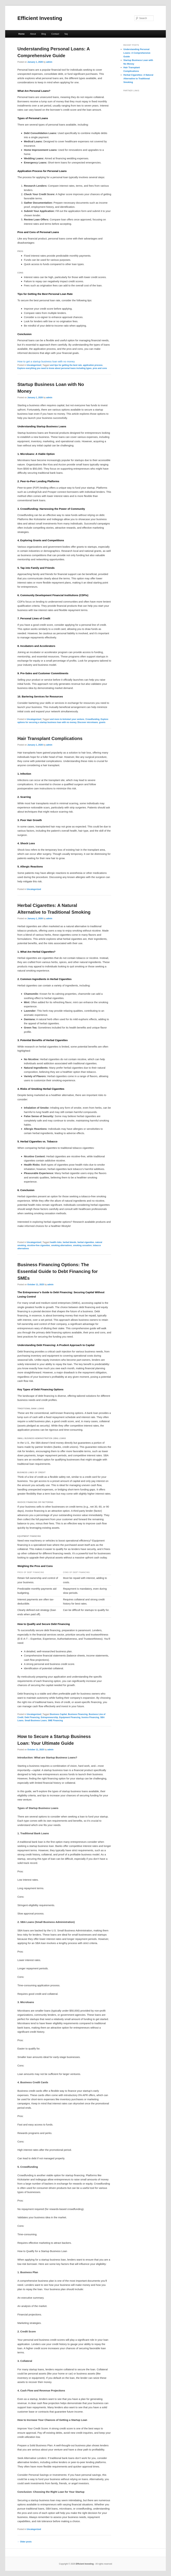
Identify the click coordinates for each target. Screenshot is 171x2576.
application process (93, 365)
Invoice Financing (90, 1717)
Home (21, 34)
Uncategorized (34, 365)
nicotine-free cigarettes (38, 1245)
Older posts (24, 2542)
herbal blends (69, 1242)
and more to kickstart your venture (67, 719)
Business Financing (77, 1714)
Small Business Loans (36, 1720)
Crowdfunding (92, 719)
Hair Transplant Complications (49, 738)
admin (49, 62)
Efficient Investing (39, 18)
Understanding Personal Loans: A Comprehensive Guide (136, 53)
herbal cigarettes (85, 1242)
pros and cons (100, 368)
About (33, 34)
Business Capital (58, 1714)
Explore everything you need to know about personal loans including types (54, 368)
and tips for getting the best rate (66, 365)
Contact (55, 34)
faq (66, 34)
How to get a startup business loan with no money (46, 361)
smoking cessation (82, 1245)
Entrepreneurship (49, 1717)
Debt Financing (32, 1717)
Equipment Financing (69, 1717)
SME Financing (55, 1720)
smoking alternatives (61, 1245)
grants (102, 722)
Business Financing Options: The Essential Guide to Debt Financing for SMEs (57, 1271)
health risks (56, 1242)
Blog (43, 34)
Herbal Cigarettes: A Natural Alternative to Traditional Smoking (138, 78)
